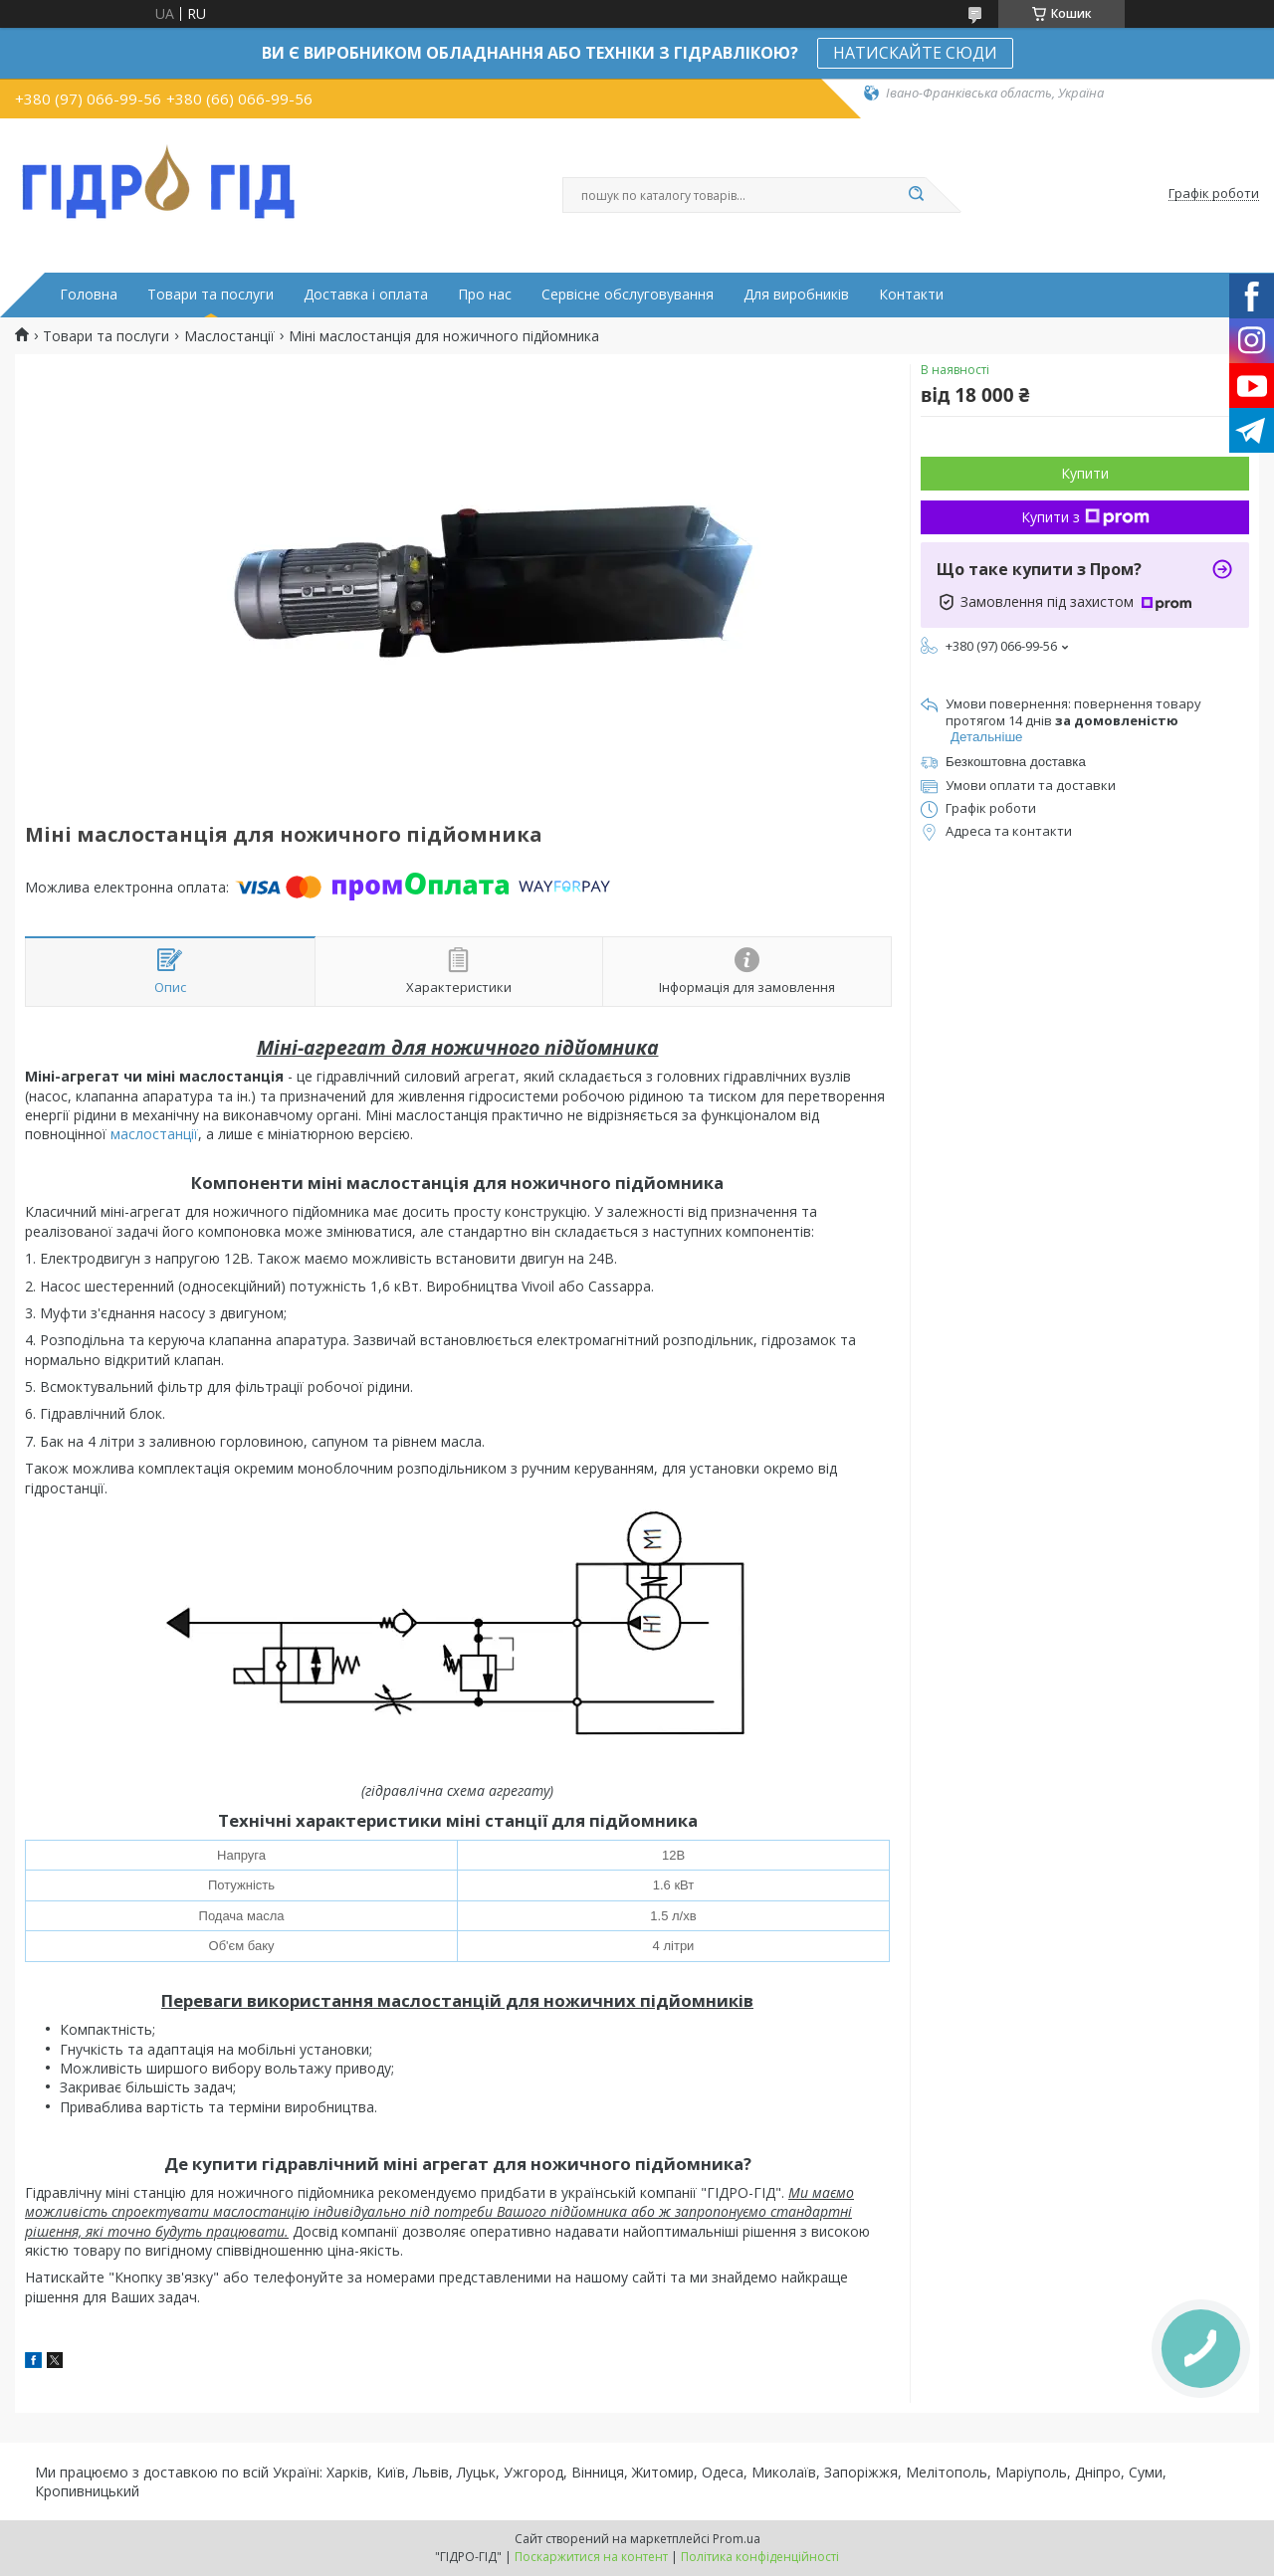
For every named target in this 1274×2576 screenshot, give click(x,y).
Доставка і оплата (366, 294)
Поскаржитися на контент (591, 2556)
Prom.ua (736, 2538)
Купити (1085, 473)
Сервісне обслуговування (627, 294)
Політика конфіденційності (760, 2556)
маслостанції (154, 1133)
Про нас (485, 294)
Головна (88, 294)
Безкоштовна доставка (1016, 761)
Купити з (1085, 516)
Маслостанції (229, 336)
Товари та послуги (210, 294)
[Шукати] (916, 195)
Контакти (911, 294)
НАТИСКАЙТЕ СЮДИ (915, 53)
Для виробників (796, 294)
